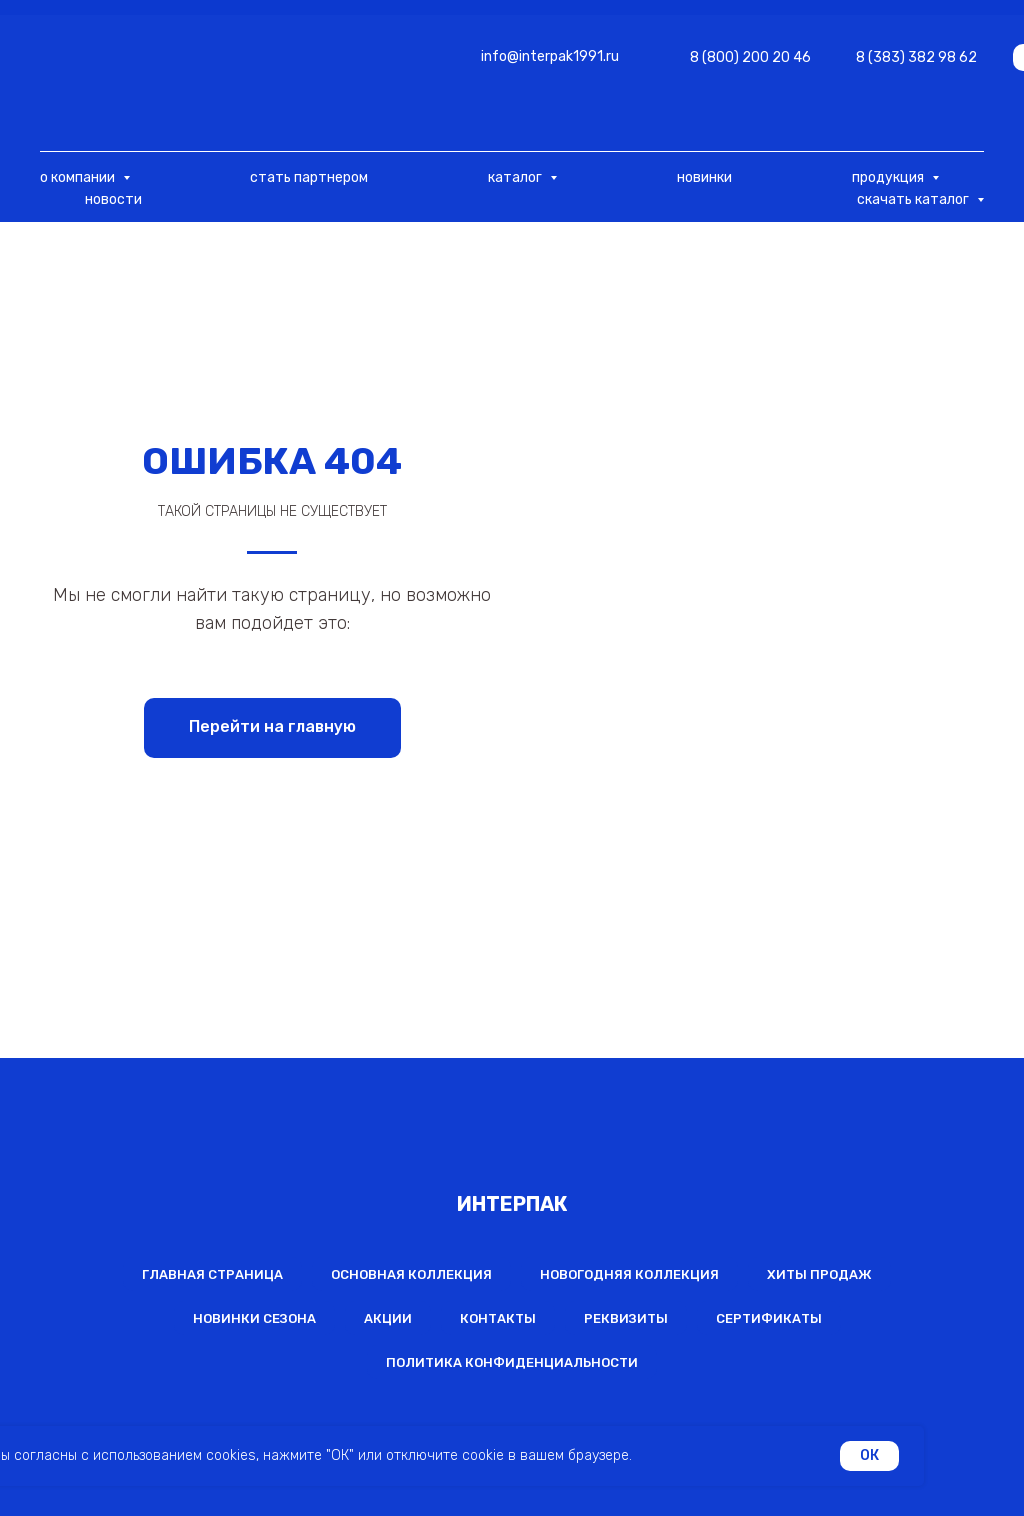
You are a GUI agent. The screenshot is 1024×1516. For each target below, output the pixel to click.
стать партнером (309, 177)
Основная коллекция (411, 1274)
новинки (704, 177)
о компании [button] (79, 177)
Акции (388, 1318)
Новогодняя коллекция (629, 1274)
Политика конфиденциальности (512, 1362)
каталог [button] (516, 177)
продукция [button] (889, 177)
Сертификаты (769, 1318)
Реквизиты (626, 1318)
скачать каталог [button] (914, 199)
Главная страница (212, 1274)
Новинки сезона (254, 1318)
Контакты (498, 1318)
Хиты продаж (819, 1274)
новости (113, 199)
